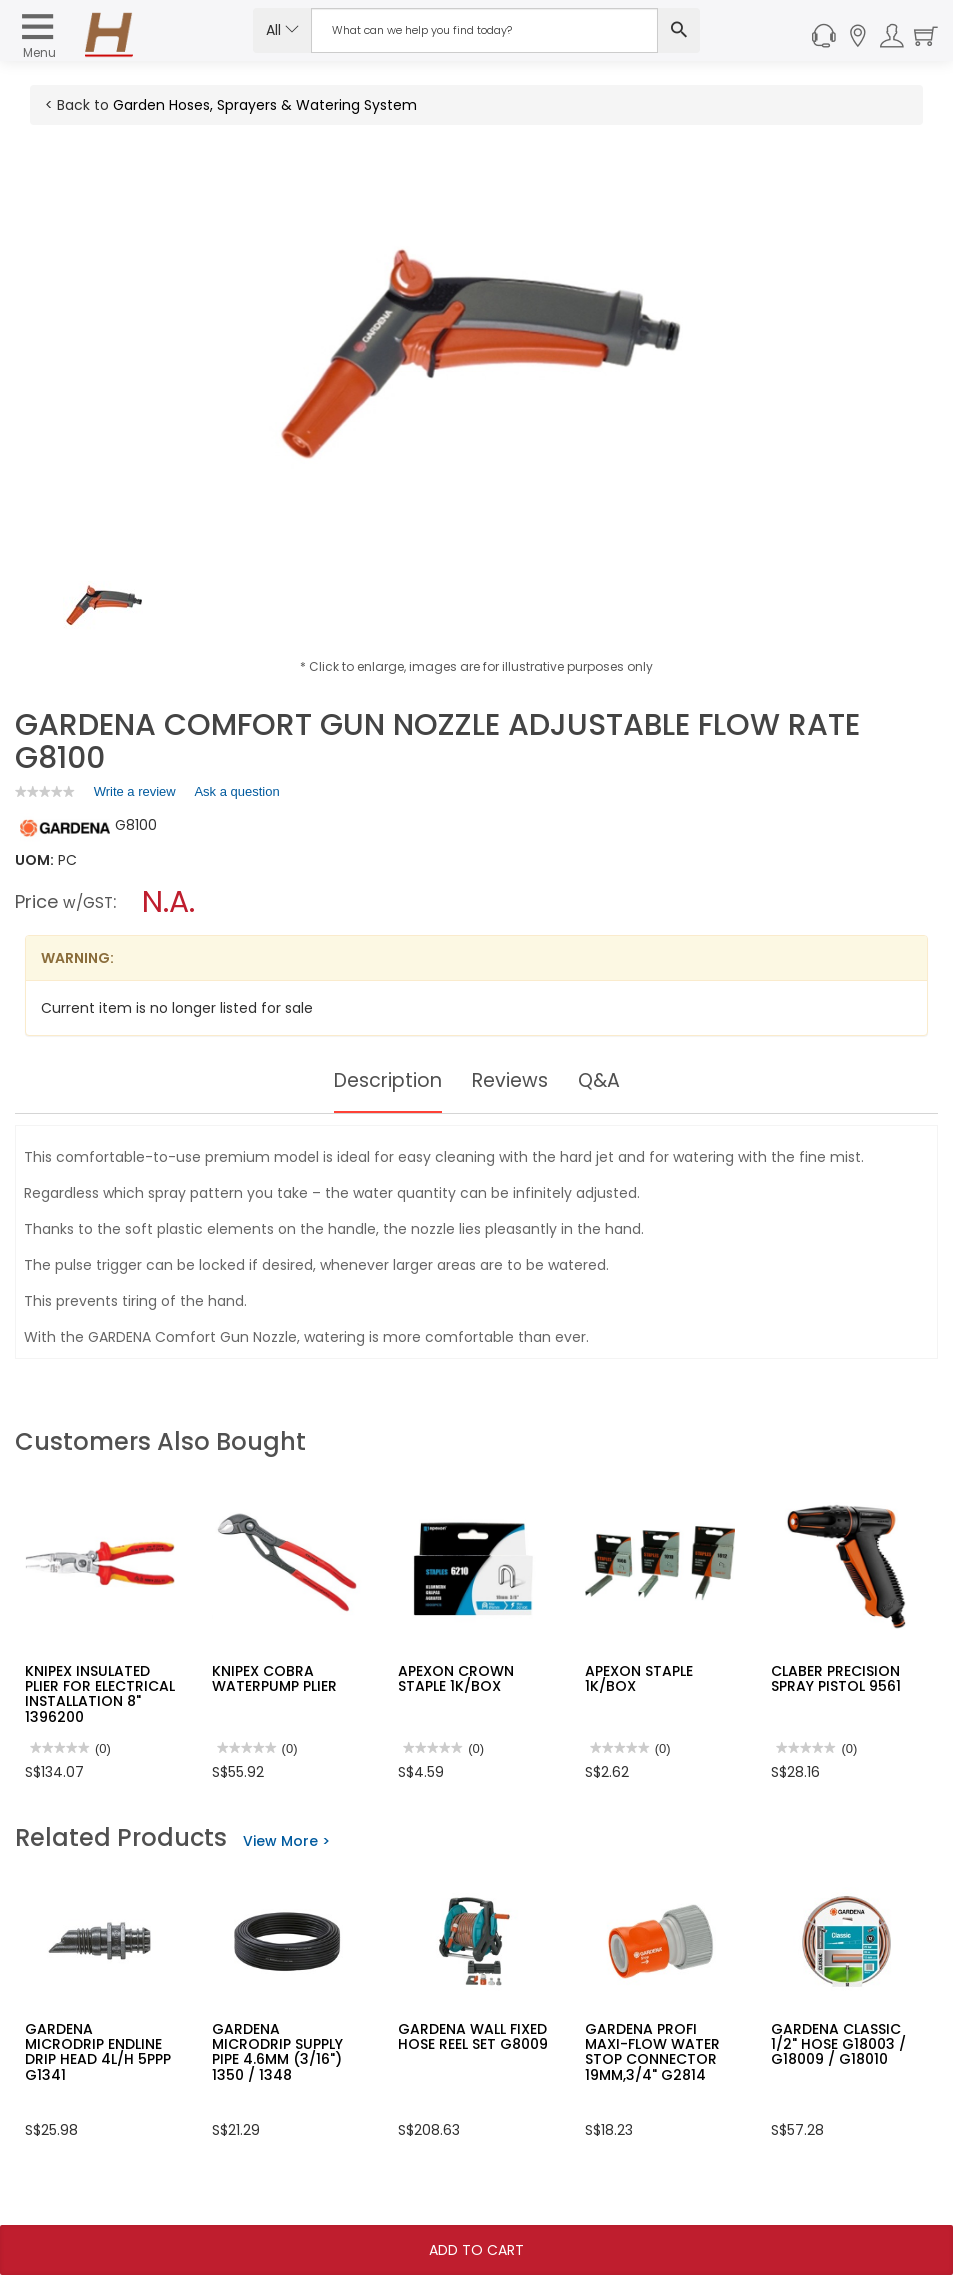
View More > (286, 1841)
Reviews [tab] (512, 1081)
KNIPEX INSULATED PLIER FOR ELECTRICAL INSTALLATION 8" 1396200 (100, 1694)
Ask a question (236, 791)
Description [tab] (384, 1081)
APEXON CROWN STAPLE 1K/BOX (456, 1678)
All (282, 30)
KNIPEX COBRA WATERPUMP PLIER (274, 1678)
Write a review (135, 795)
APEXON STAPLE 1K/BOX (639, 1678)
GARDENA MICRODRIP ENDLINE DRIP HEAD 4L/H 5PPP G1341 (98, 2052)
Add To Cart (476, 2250)
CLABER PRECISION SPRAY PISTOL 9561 (836, 1678)
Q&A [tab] (604, 1081)
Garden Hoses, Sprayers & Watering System (265, 105)
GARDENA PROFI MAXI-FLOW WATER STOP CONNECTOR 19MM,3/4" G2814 (652, 2052)
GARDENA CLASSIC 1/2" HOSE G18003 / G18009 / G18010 (838, 2044)
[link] (45, 791)
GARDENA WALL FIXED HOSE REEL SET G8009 (473, 2036)
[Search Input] (484, 30)
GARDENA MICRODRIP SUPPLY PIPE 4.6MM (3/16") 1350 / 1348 (277, 2052)
